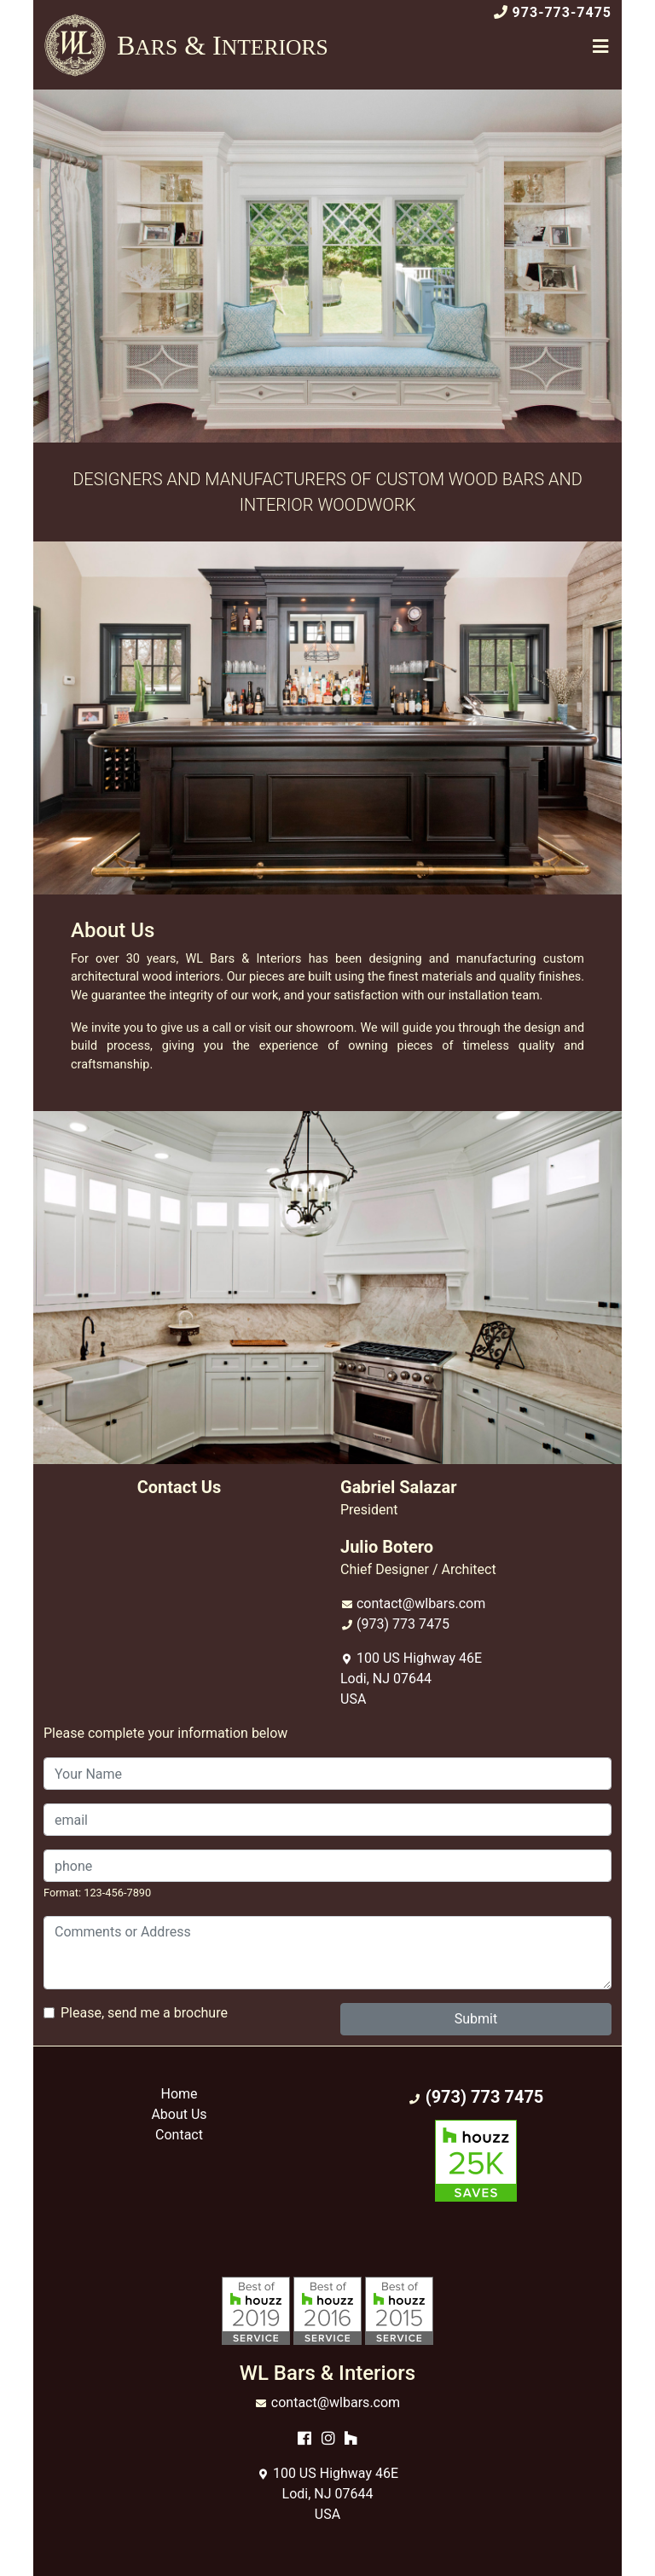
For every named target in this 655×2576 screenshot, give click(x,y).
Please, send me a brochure (144, 2013)
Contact (179, 2135)
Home (178, 2094)
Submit (476, 2019)
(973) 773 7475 (402, 1624)
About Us (178, 2114)
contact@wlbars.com (420, 1603)
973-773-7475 (562, 12)
